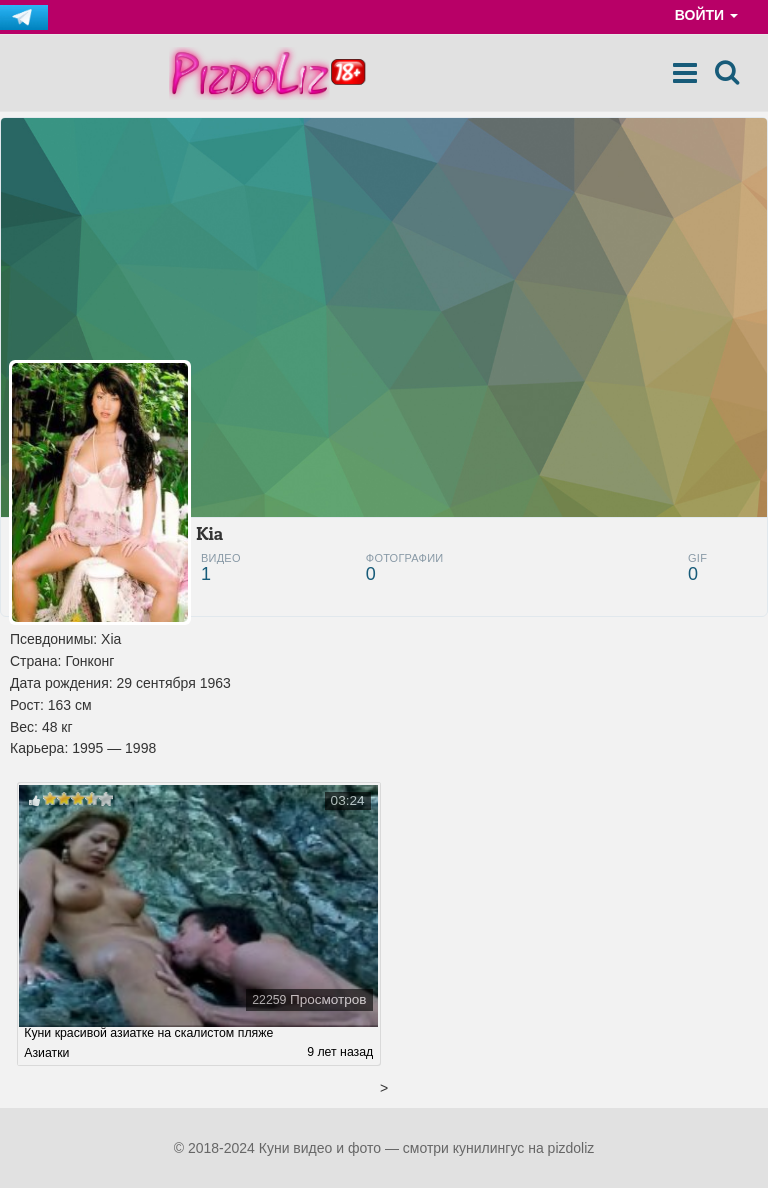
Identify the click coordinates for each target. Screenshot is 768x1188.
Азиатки (46, 1053)
